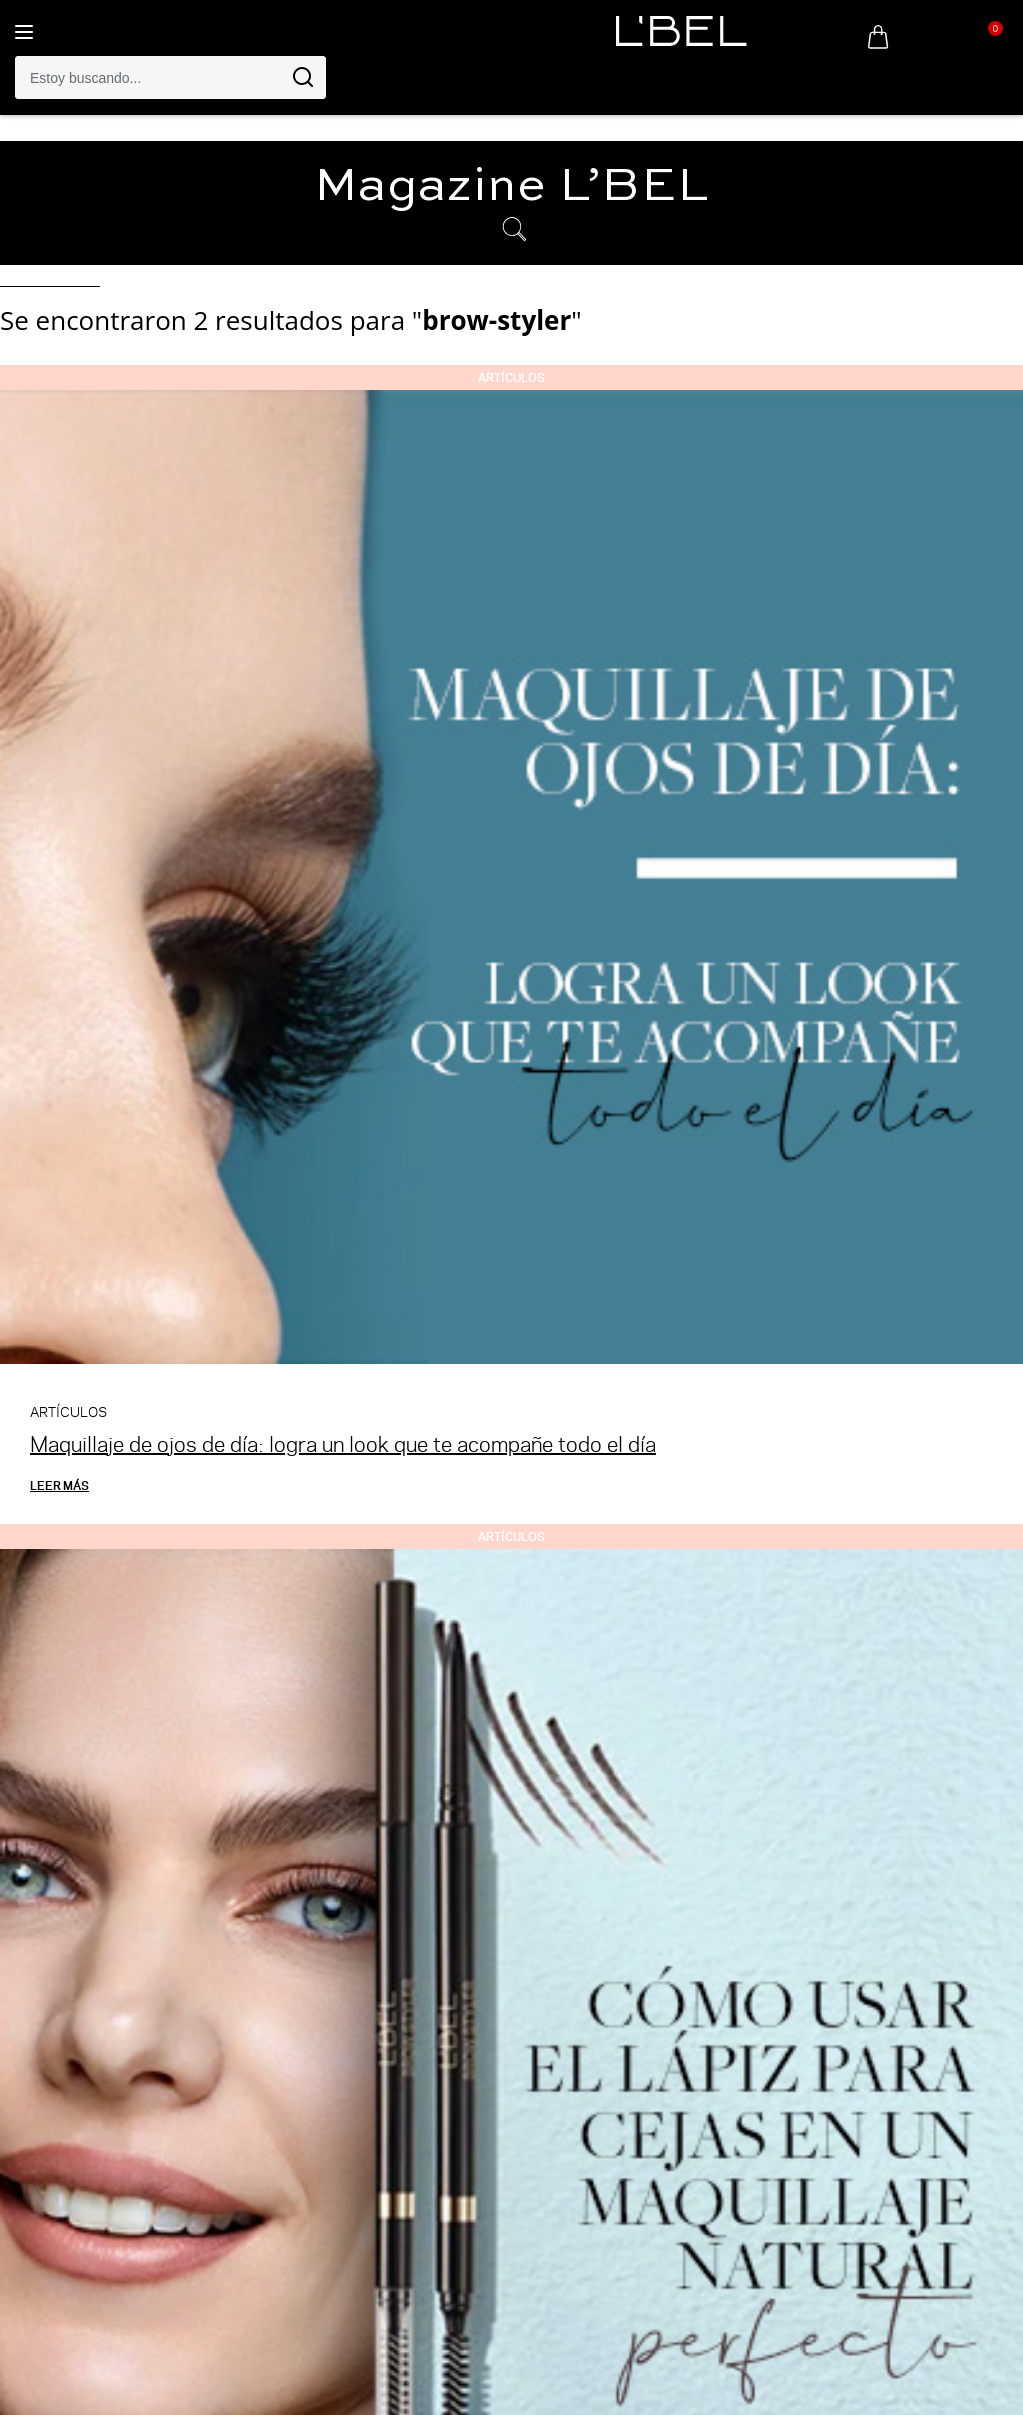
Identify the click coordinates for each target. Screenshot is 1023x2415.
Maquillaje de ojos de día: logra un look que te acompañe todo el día (343, 1443)
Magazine (511, 187)
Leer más (59, 1485)
